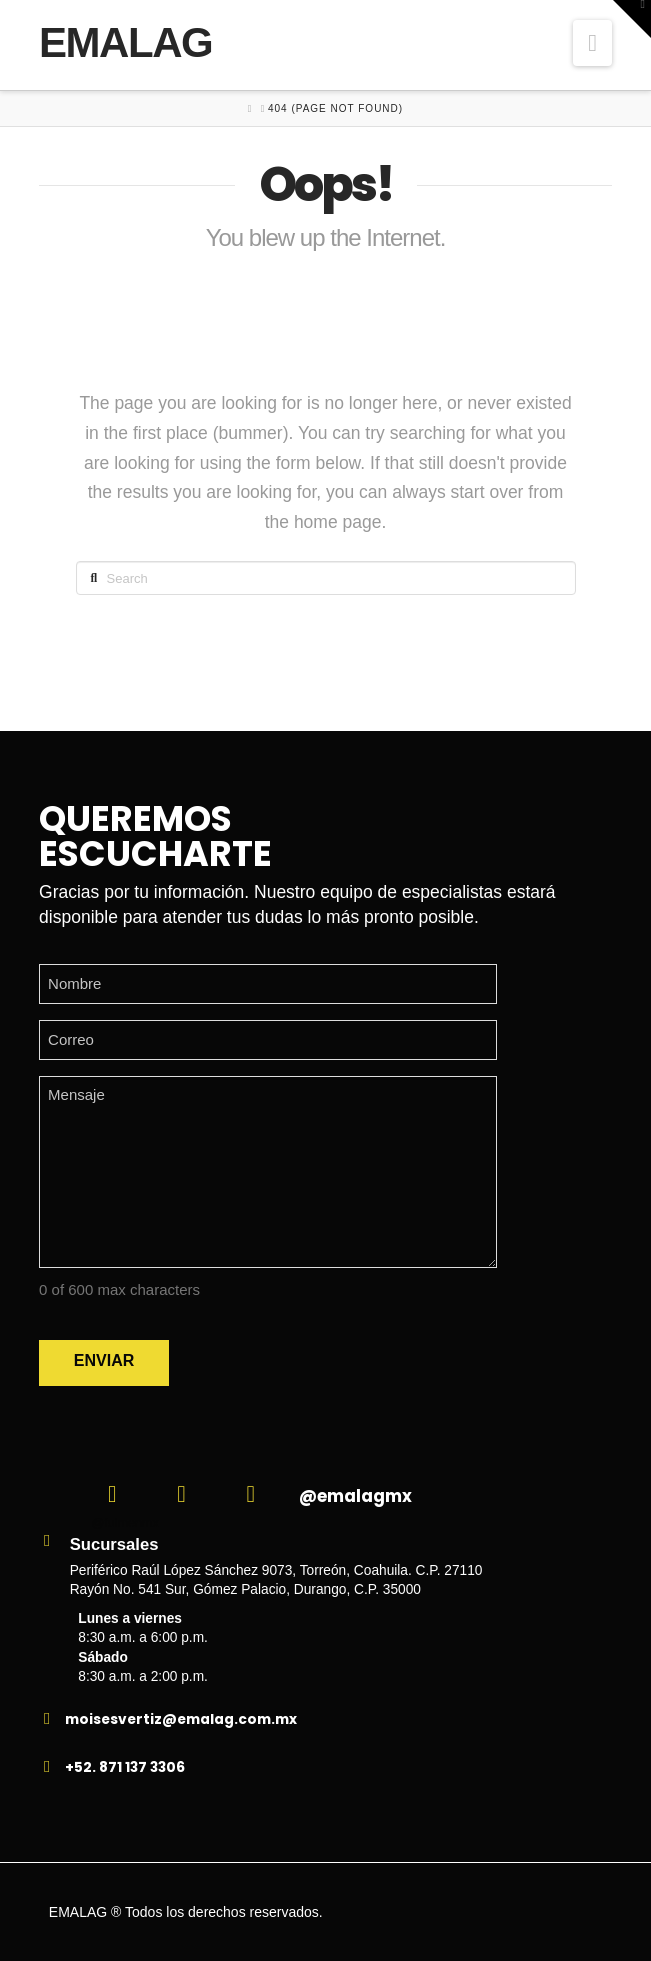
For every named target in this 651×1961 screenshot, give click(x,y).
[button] (592, 43)
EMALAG (125, 43)
